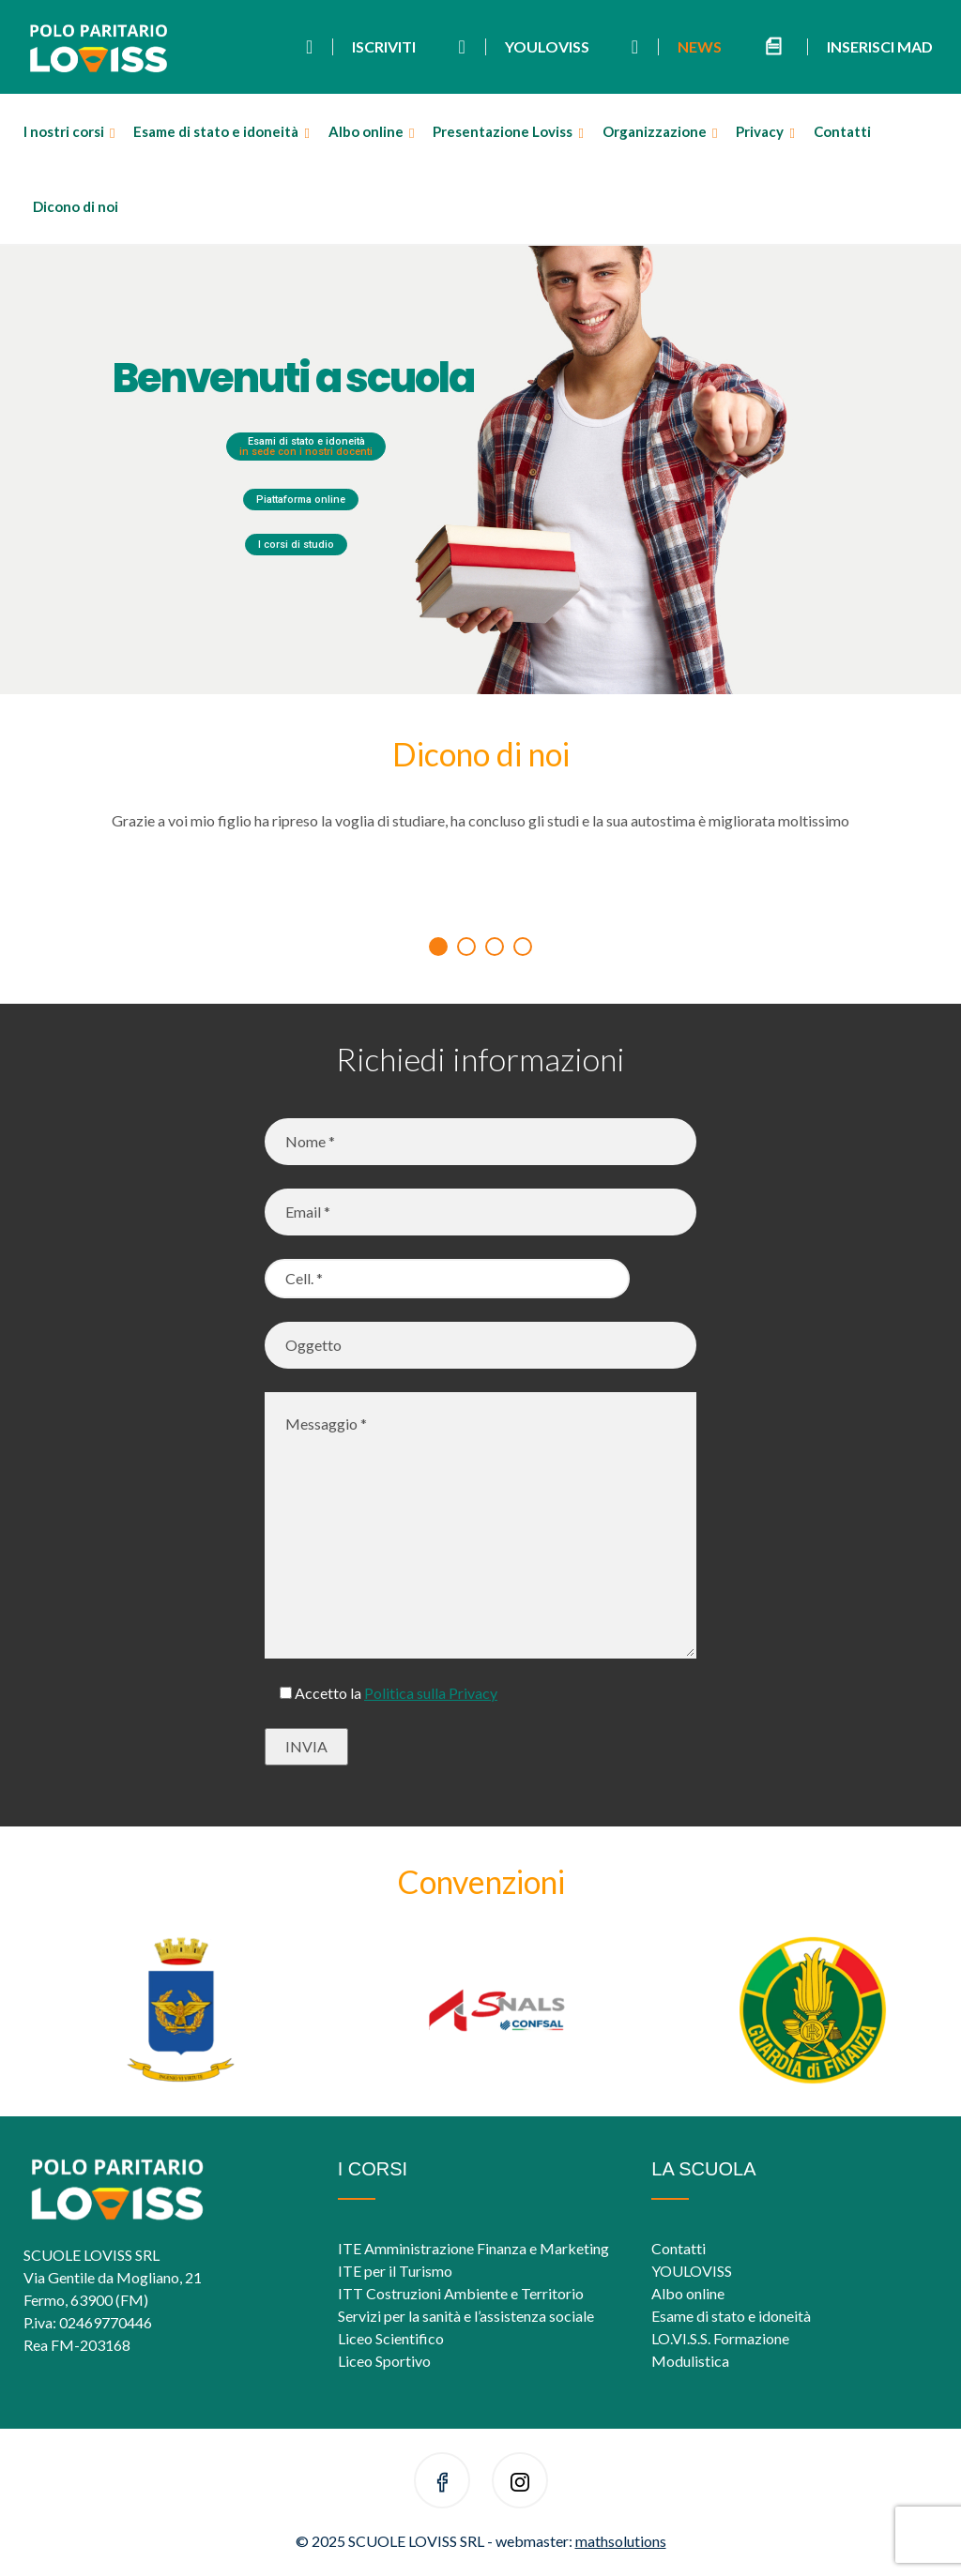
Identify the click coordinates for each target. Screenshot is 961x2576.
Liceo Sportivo (384, 2361)
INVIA (306, 1746)
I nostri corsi (63, 131)
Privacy (760, 131)
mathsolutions (620, 2541)
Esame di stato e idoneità (215, 131)
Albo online (366, 131)
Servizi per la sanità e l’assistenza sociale (466, 2316)
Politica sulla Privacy (430, 1693)
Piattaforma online (300, 499)
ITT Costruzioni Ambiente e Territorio (461, 2293)
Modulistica (690, 2361)
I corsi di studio (296, 544)
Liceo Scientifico (391, 2338)
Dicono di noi (75, 206)
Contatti (842, 131)
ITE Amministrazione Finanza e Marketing (473, 2248)
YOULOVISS (691, 2271)
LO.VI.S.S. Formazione (720, 2338)
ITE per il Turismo (395, 2271)
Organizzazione (655, 131)
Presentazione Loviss (502, 131)
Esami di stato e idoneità (306, 446)
